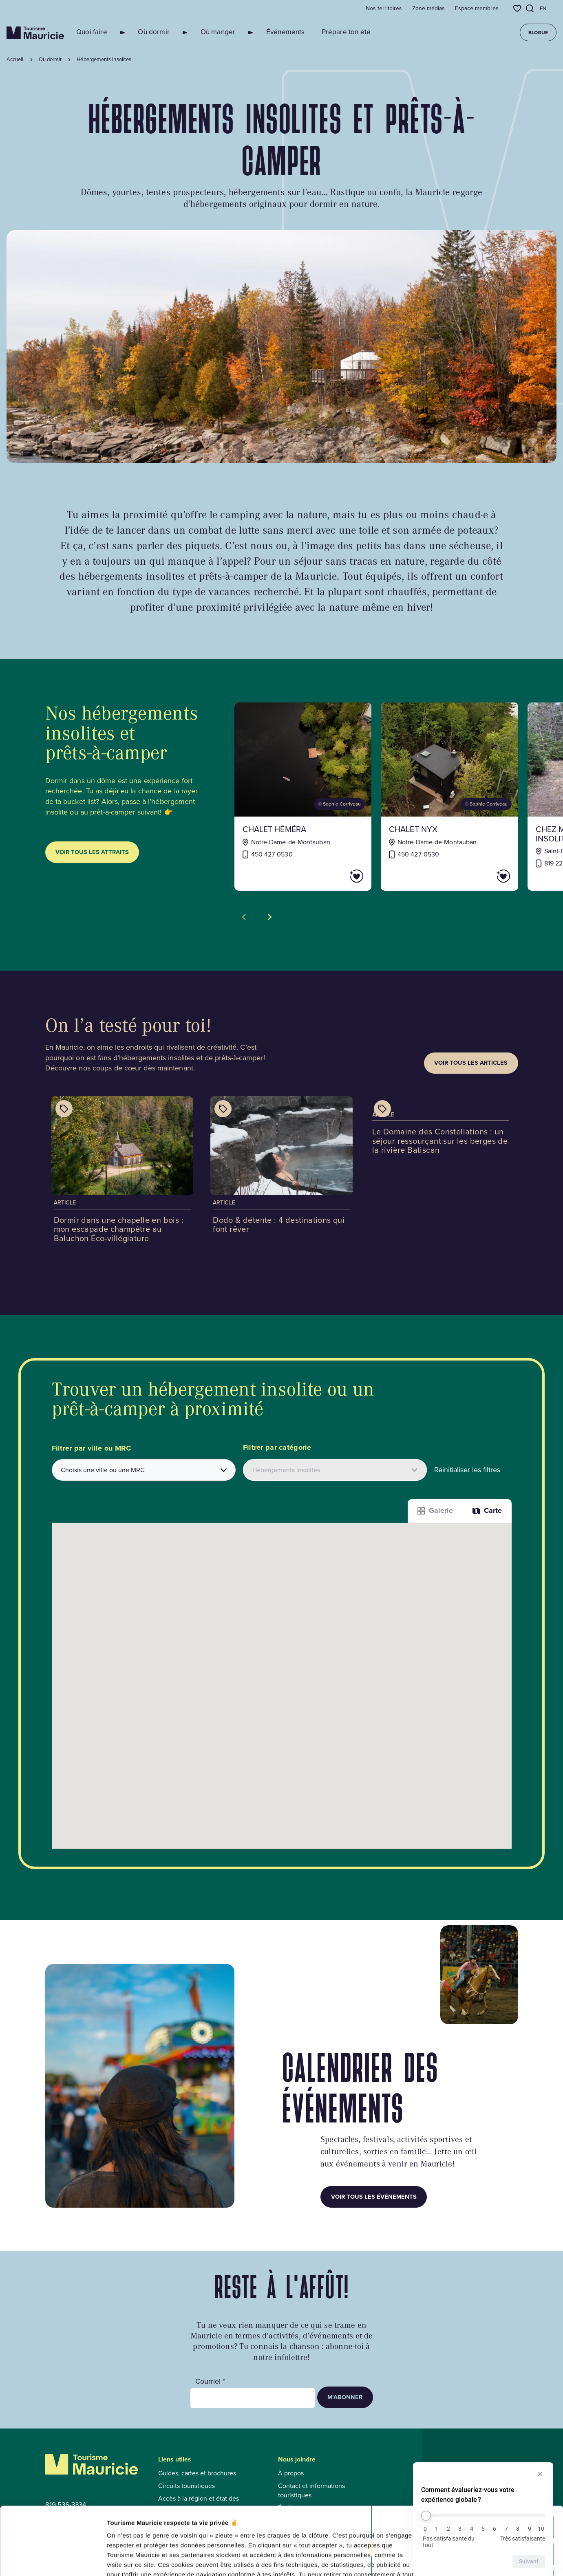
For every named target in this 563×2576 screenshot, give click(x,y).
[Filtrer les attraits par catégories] (334, 1470)
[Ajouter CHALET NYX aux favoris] (480, 876)
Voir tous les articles (471, 1062)
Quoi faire (91, 32)
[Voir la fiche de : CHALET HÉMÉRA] (303, 796)
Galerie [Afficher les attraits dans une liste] (435, 1510)
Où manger (198, 32)
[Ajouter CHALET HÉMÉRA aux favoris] (333, 876)
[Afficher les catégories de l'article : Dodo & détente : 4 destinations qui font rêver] (223, 1108)
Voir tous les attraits (92, 852)
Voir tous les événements (374, 2196)
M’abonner (344, 2397)
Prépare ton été (317, 32)
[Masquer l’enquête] (540, 2474)
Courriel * (210, 2381)
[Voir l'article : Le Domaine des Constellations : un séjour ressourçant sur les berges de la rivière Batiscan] (441, 1128)
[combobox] (144, 1470)
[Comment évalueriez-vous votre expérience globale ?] (483, 2515)
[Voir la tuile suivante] (270, 917)
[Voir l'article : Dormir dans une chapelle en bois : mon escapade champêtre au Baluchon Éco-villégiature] (122, 1172)
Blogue (538, 32)
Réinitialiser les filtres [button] (467, 1469)
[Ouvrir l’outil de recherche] (530, 8)
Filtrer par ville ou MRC (91, 1448)
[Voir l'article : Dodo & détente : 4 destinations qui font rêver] (281, 1168)
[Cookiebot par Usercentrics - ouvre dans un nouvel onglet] (52, 2560)
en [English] (543, 8)
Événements (256, 32)
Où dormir (144, 32)
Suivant (529, 2561)
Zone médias (428, 8)
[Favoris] (517, 8)
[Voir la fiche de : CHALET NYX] (449, 796)
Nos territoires (384, 8)
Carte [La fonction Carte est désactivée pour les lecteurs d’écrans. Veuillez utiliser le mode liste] (487, 1510)
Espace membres (477, 8)
